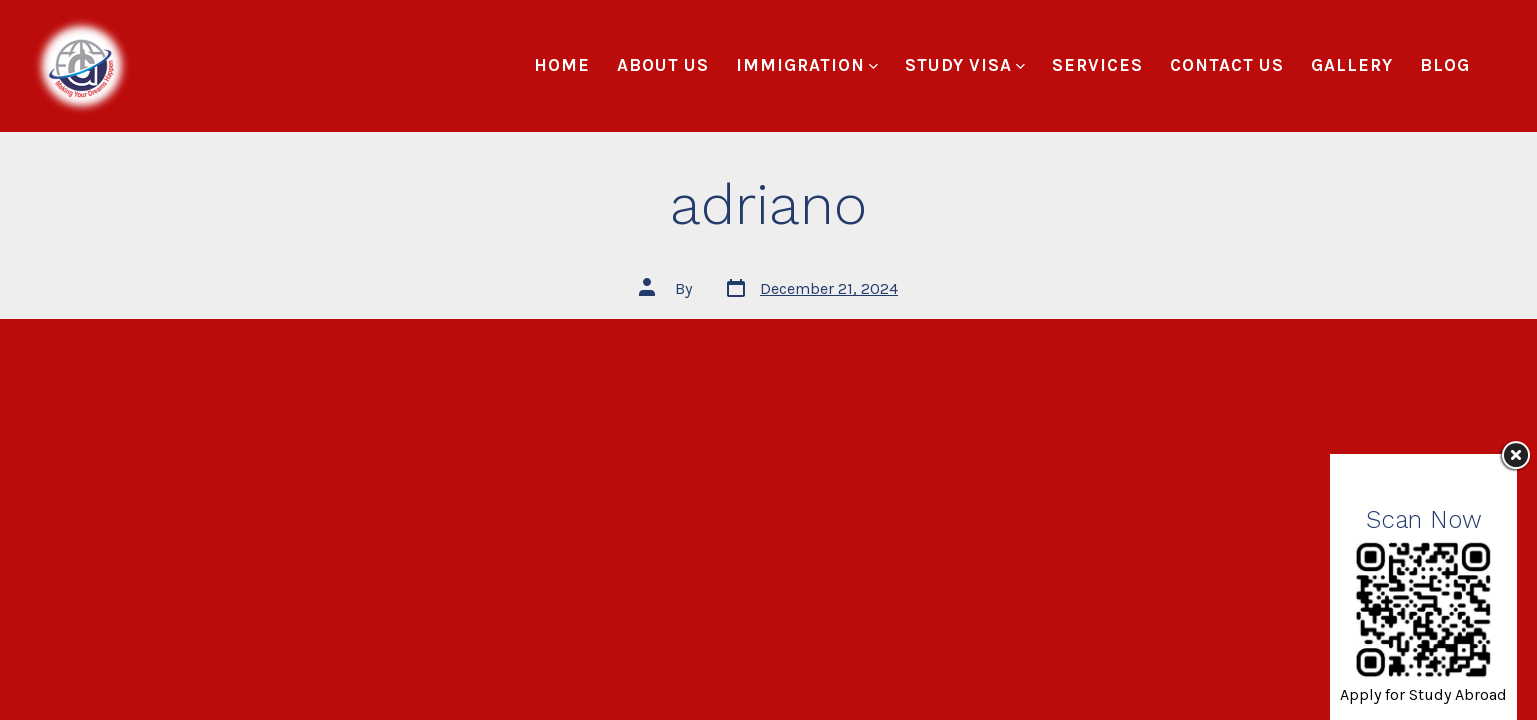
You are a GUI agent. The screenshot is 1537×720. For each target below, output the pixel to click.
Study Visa (965, 65)
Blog (1445, 65)
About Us (663, 65)
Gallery (1352, 65)
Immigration (807, 65)
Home (562, 65)
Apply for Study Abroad (1423, 694)
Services (1097, 65)
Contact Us (1227, 65)
